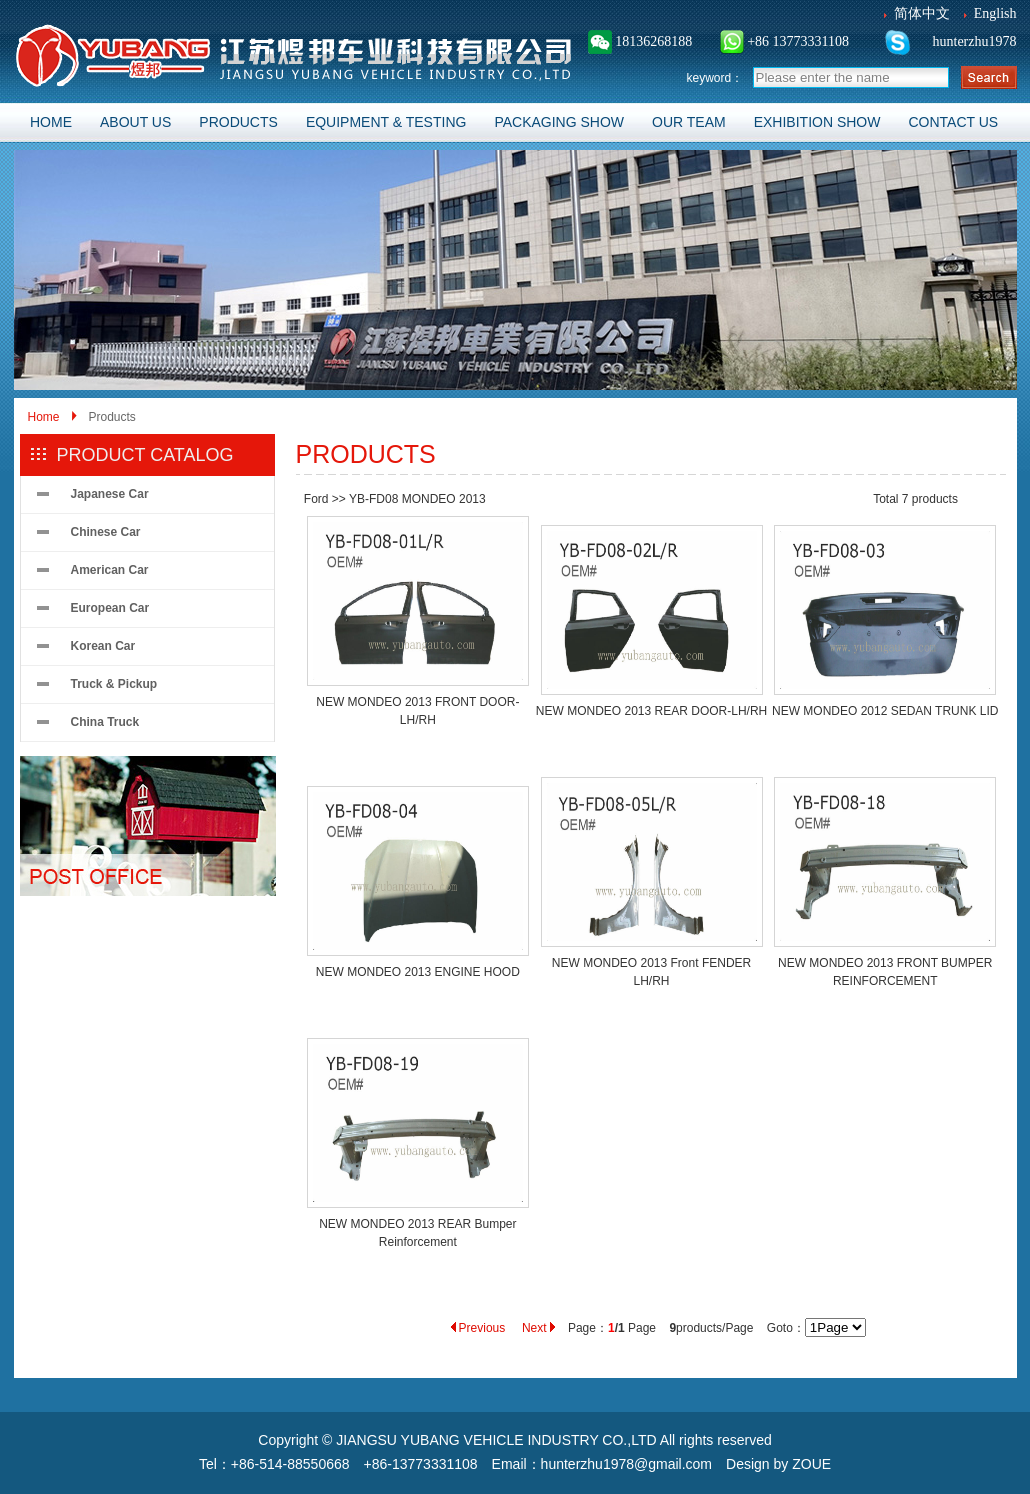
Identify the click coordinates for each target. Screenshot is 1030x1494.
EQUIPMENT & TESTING (386, 122)
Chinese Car (106, 532)
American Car (110, 570)
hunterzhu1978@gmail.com (626, 1464)
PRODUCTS (238, 122)
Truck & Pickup (114, 684)
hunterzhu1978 (972, 41)
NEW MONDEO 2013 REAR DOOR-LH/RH (651, 711)
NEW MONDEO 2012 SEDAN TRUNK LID (885, 711)
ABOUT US (135, 122)
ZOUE (811, 1464)
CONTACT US (953, 122)
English (995, 13)
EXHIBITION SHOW (817, 122)
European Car (110, 608)
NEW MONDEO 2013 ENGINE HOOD (418, 972)
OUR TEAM (689, 122)
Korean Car (103, 646)
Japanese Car (110, 494)
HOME (51, 122)
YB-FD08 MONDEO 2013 (417, 499)
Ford (316, 499)
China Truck (105, 722)
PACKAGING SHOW (559, 122)
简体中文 (922, 13)
